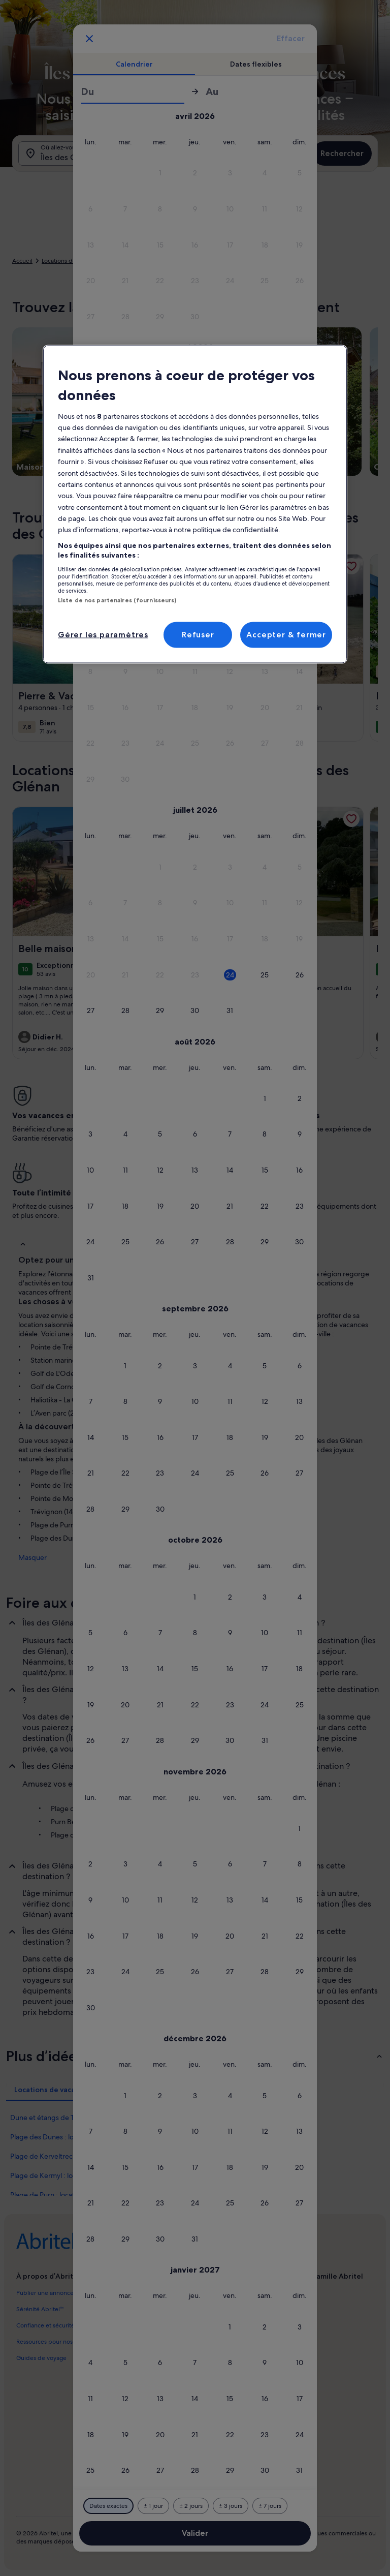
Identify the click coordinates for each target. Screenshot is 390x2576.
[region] (195, 504)
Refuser (198, 634)
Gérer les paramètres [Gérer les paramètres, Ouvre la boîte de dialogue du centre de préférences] (103, 634)
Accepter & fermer (286, 634)
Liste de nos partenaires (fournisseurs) (117, 600)
